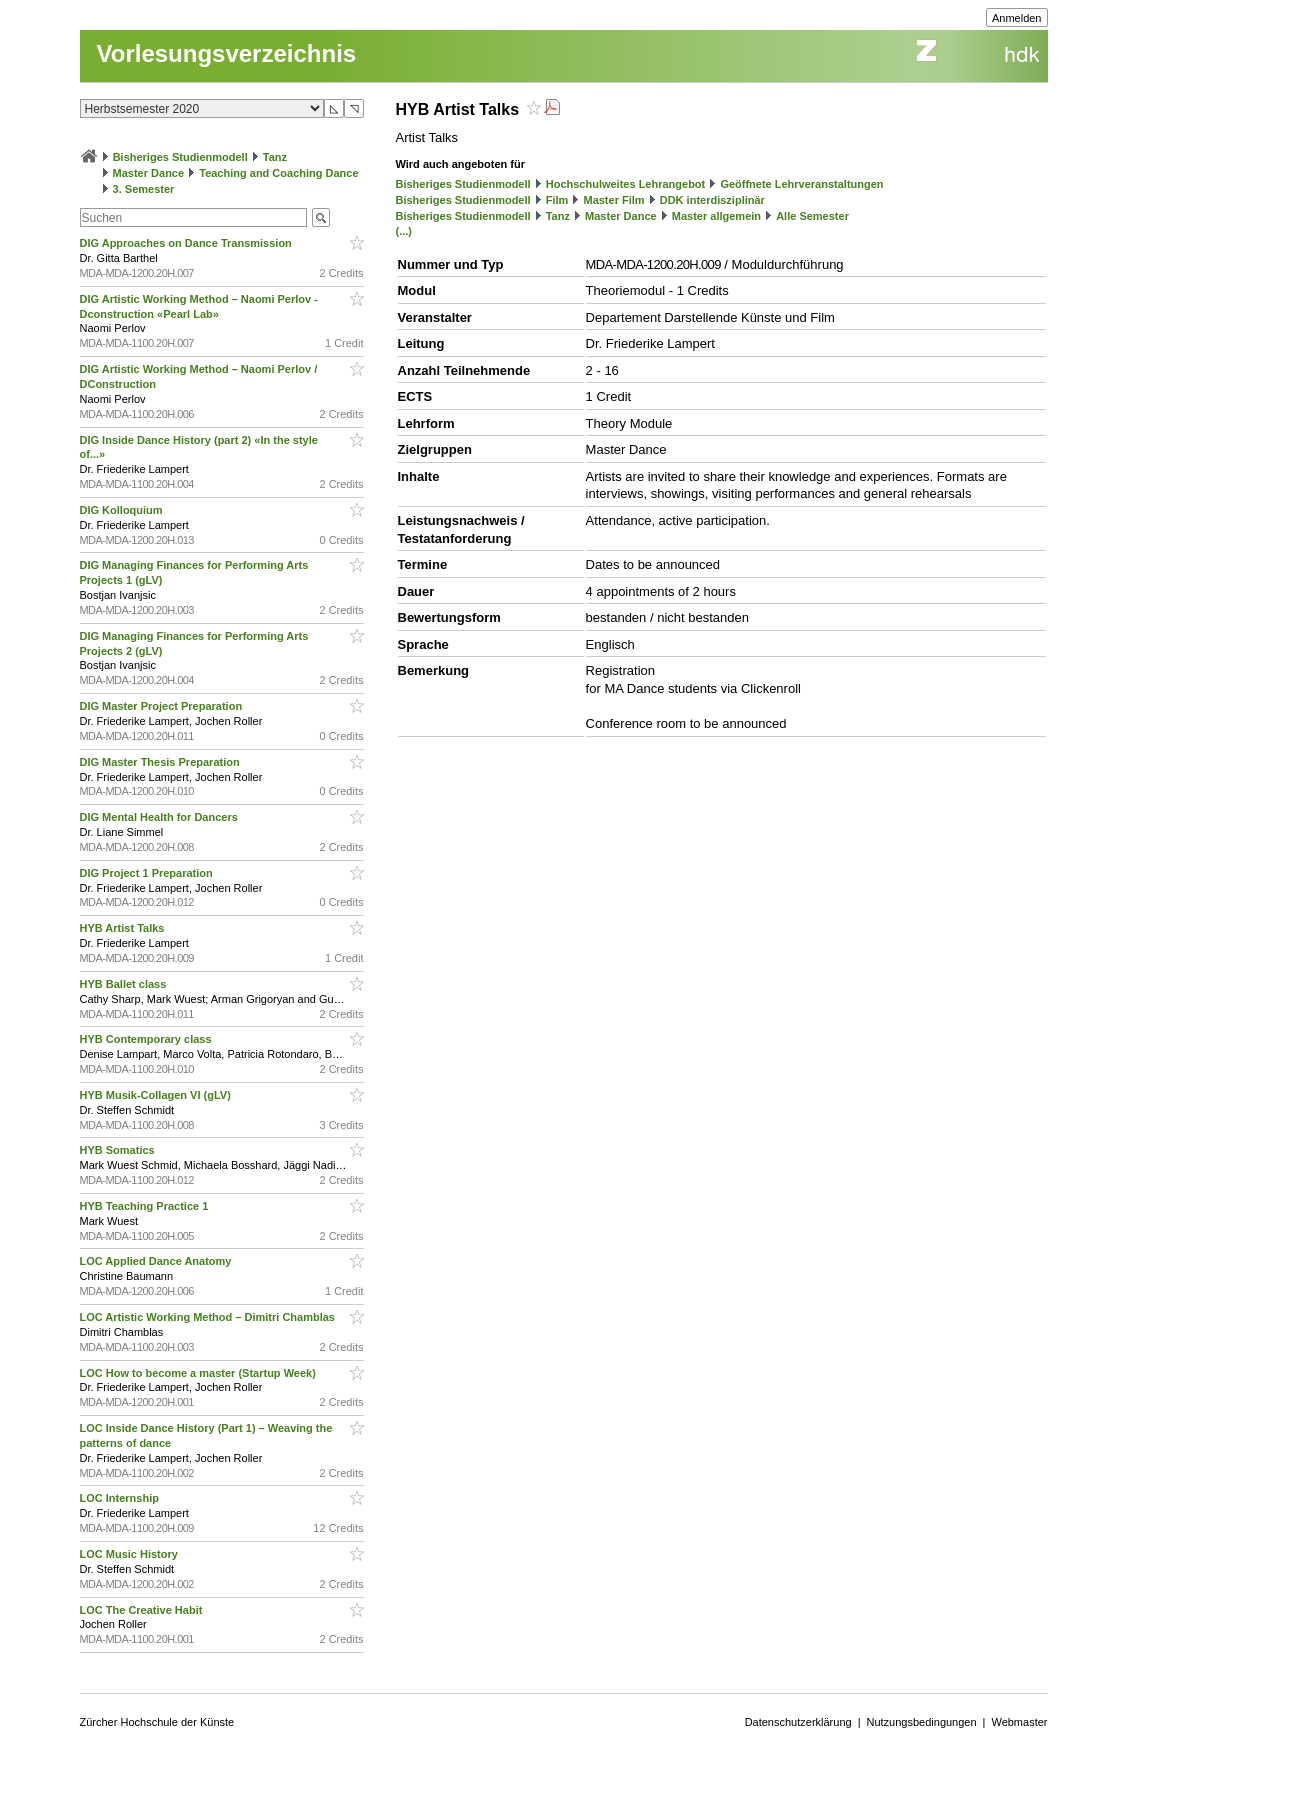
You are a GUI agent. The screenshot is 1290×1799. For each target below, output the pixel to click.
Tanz (275, 157)
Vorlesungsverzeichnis (227, 53)
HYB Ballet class (125, 984)
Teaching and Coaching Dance (278, 173)
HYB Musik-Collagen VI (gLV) (157, 1095)
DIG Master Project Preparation (163, 706)
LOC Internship (121, 1498)
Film (557, 200)
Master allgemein (716, 216)
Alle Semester (812, 216)
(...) (404, 231)
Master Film (613, 200)
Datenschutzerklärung (798, 1722)
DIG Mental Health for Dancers (160, 817)
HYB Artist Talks (124, 928)
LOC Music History (130, 1554)
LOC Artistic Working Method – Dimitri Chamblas (209, 1317)
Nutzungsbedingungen (922, 1722)
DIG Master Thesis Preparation (161, 762)
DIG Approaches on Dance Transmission (187, 243)
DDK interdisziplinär (712, 200)
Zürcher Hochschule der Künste (157, 1722)
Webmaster (1019, 1722)
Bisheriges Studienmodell (180, 157)
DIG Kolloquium (123, 510)
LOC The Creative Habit (143, 1610)
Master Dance (149, 173)
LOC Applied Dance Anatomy (157, 1261)
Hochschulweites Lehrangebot (626, 184)
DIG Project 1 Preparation (148, 873)
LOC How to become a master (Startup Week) (199, 1373)
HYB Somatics (119, 1150)
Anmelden (1017, 18)
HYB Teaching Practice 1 (146, 1206)
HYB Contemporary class (147, 1039)
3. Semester (144, 189)
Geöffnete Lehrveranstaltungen (801, 184)
